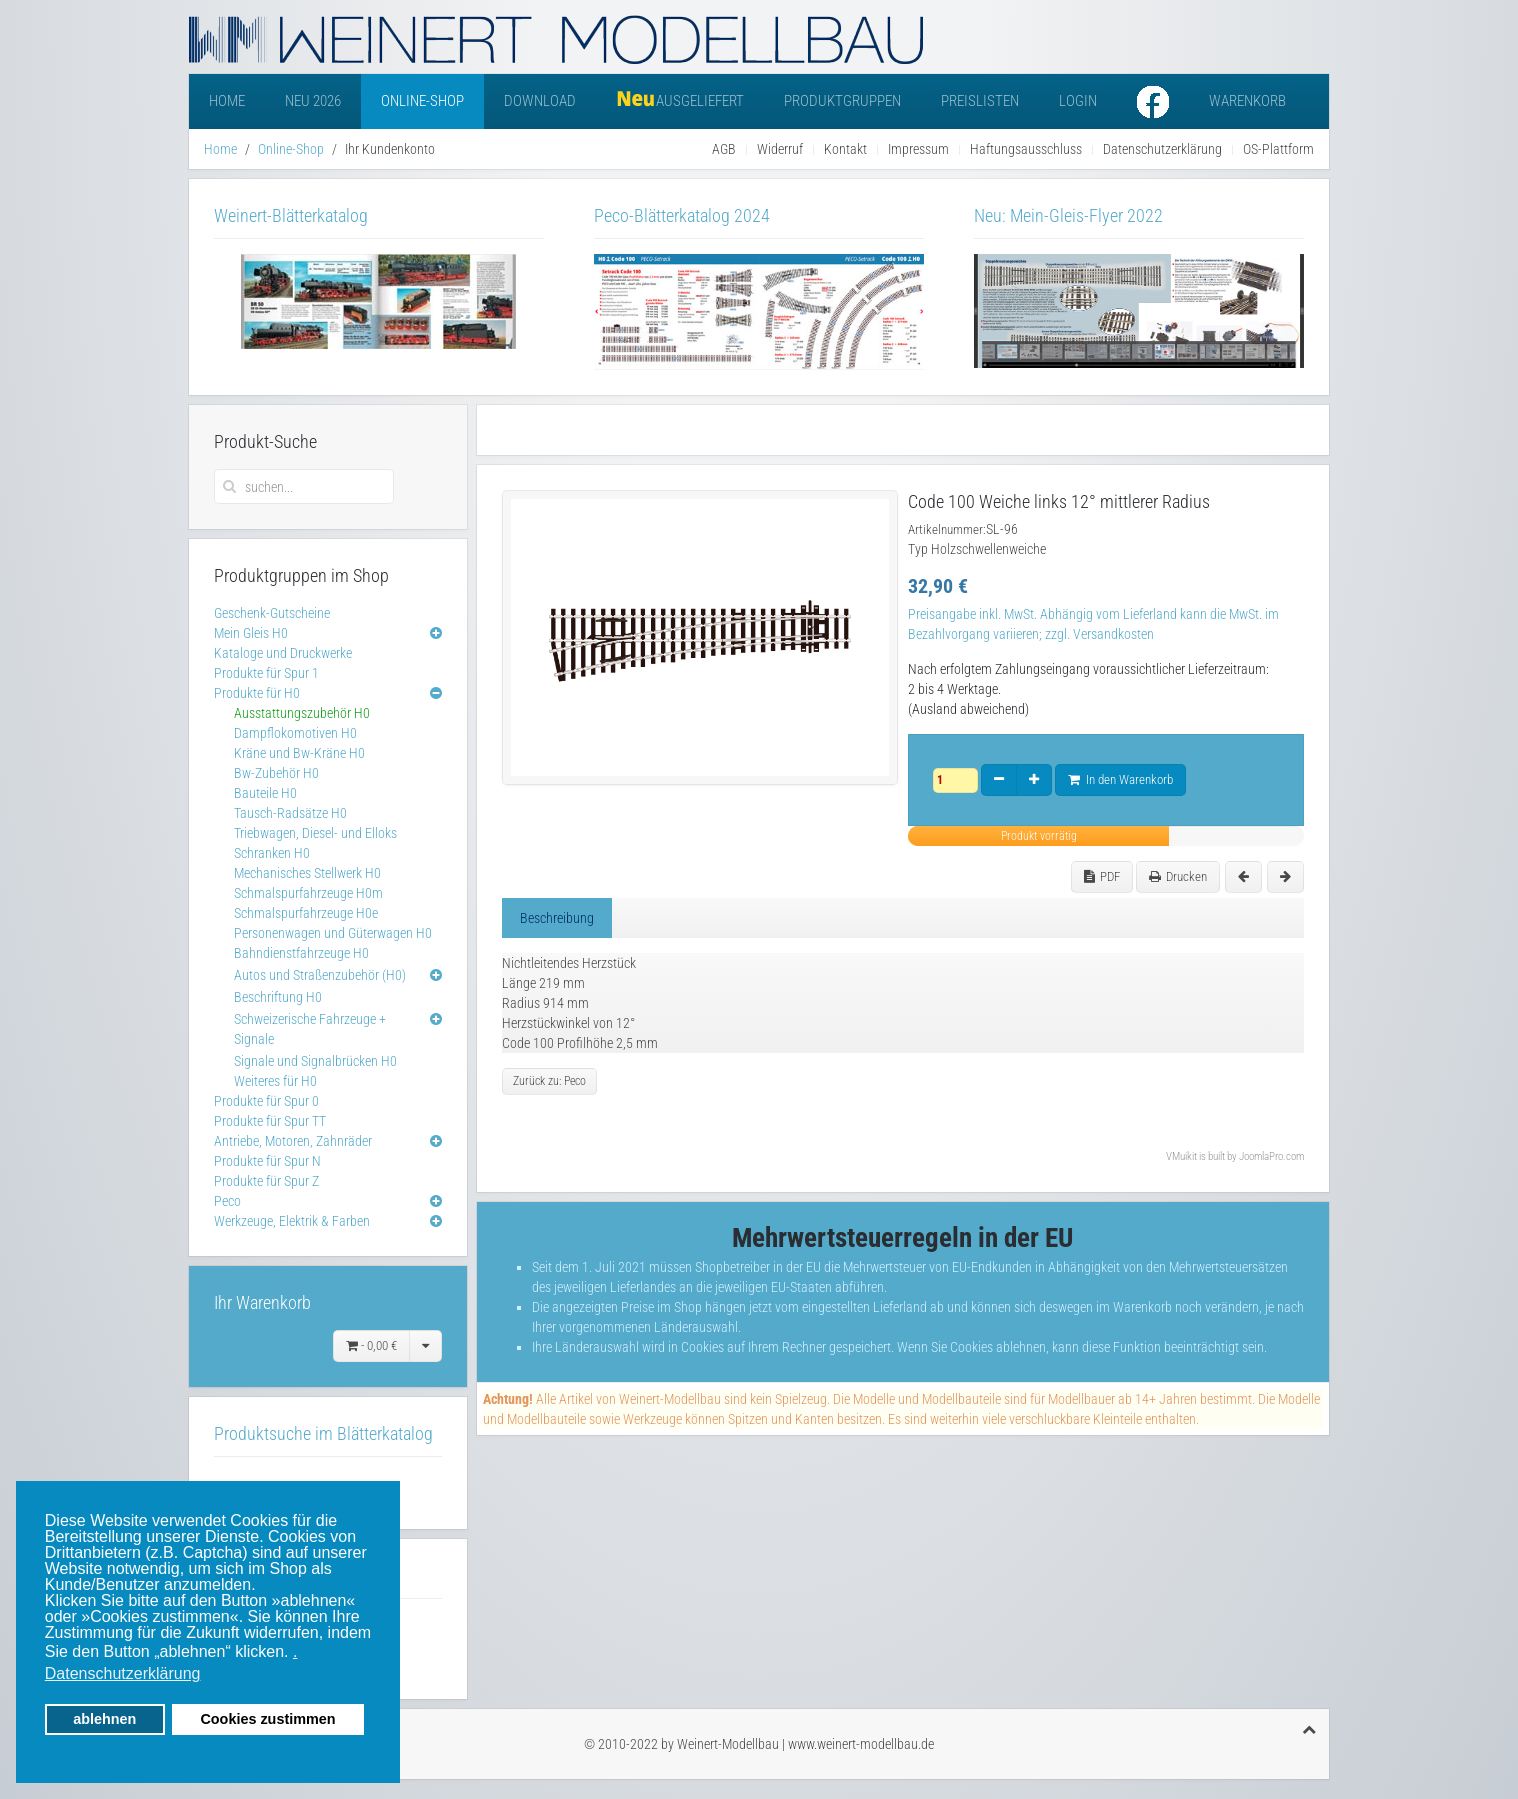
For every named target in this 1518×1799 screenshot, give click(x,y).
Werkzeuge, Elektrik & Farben (292, 1221)
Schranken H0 (272, 853)
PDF (1102, 876)
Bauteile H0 (265, 793)
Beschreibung (557, 918)
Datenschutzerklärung (1162, 149)
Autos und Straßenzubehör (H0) (320, 975)
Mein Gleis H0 (251, 633)
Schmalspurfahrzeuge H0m (308, 893)
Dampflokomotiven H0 (295, 733)
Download (540, 101)
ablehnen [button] (104, 1719)
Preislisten (980, 101)
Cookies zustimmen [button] (267, 1719)
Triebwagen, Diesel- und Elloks (315, 833)
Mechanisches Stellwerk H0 (307, 873)
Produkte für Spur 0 (266, 1101)
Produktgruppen (842, 101)
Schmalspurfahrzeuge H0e (306, 913)
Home (227, 101)
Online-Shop (422, 101)
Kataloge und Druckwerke (283, 653)
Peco (227, 1201)
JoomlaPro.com (1271, 1156)
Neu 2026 (313, 101)
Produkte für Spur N (267, 1161)
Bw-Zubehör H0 (276, 773)
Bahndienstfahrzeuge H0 (301, 953)
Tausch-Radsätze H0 (290, 813)
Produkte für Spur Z (266, 1181)
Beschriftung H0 (278, 997)
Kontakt (845, 149)
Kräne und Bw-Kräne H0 (299, 753)
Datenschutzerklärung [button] (123, 1673)
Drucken (1178, 876)
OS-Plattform (1278, 149)
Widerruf (780, 149)
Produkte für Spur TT (270, 1121)
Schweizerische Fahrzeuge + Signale (310, 1029)
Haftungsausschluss (1026, 149)
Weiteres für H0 (275, 1081)
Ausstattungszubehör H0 (302, 713)
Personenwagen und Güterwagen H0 (333, 933)
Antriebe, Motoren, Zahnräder (293, 1141)
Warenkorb (1247, 101)
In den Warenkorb (1120, 779)
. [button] (295, 1651)
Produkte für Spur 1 (266, 673)
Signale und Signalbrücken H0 (315, 1061)
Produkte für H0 (257, 693)
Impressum (918, 149)
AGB (724, 149)
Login (1078, 101)
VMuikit (1181, 1156)
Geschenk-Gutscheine (272, 613)
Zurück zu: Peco (549, 1081)
